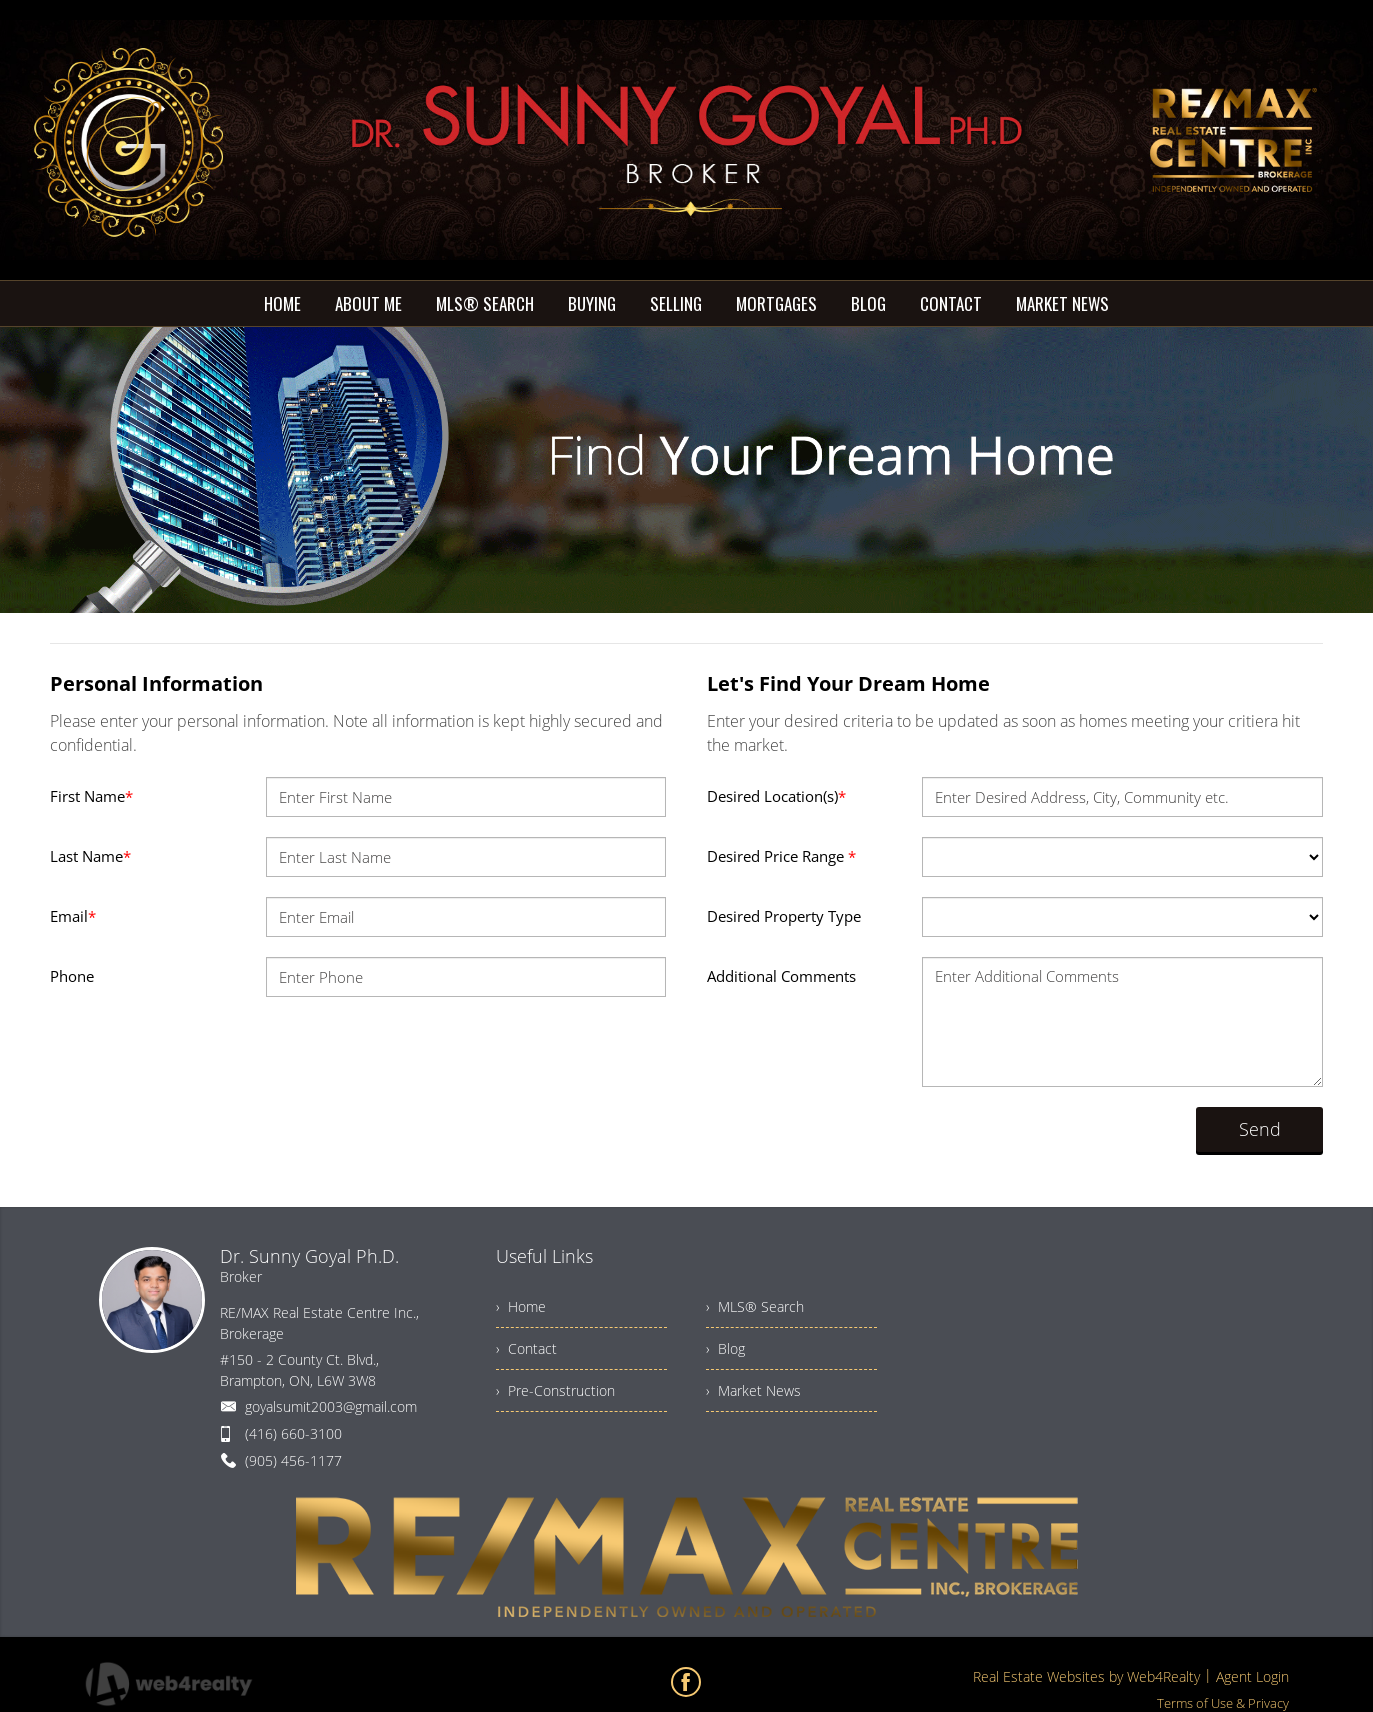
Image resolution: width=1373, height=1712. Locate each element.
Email (73, 916)
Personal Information (156, 683)
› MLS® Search (755, 1306)
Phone (72, 976)
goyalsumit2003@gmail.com (331, 1406)
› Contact (526, 1348)
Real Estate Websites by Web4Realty (1086, 1676)
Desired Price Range (781, 856)
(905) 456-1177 (293, 1460)
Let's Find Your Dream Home (848, 683)
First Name (91, 796)
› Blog (725, 1348)
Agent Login (1252, 1676)
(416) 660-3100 (293, 1433)
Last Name (90, 856)
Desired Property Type (784, 916)
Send (1260, 1129)
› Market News (753, 1390)
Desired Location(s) (776, 796)
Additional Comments (781, 976)
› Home (521, 1306)
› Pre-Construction (555, 1390)
